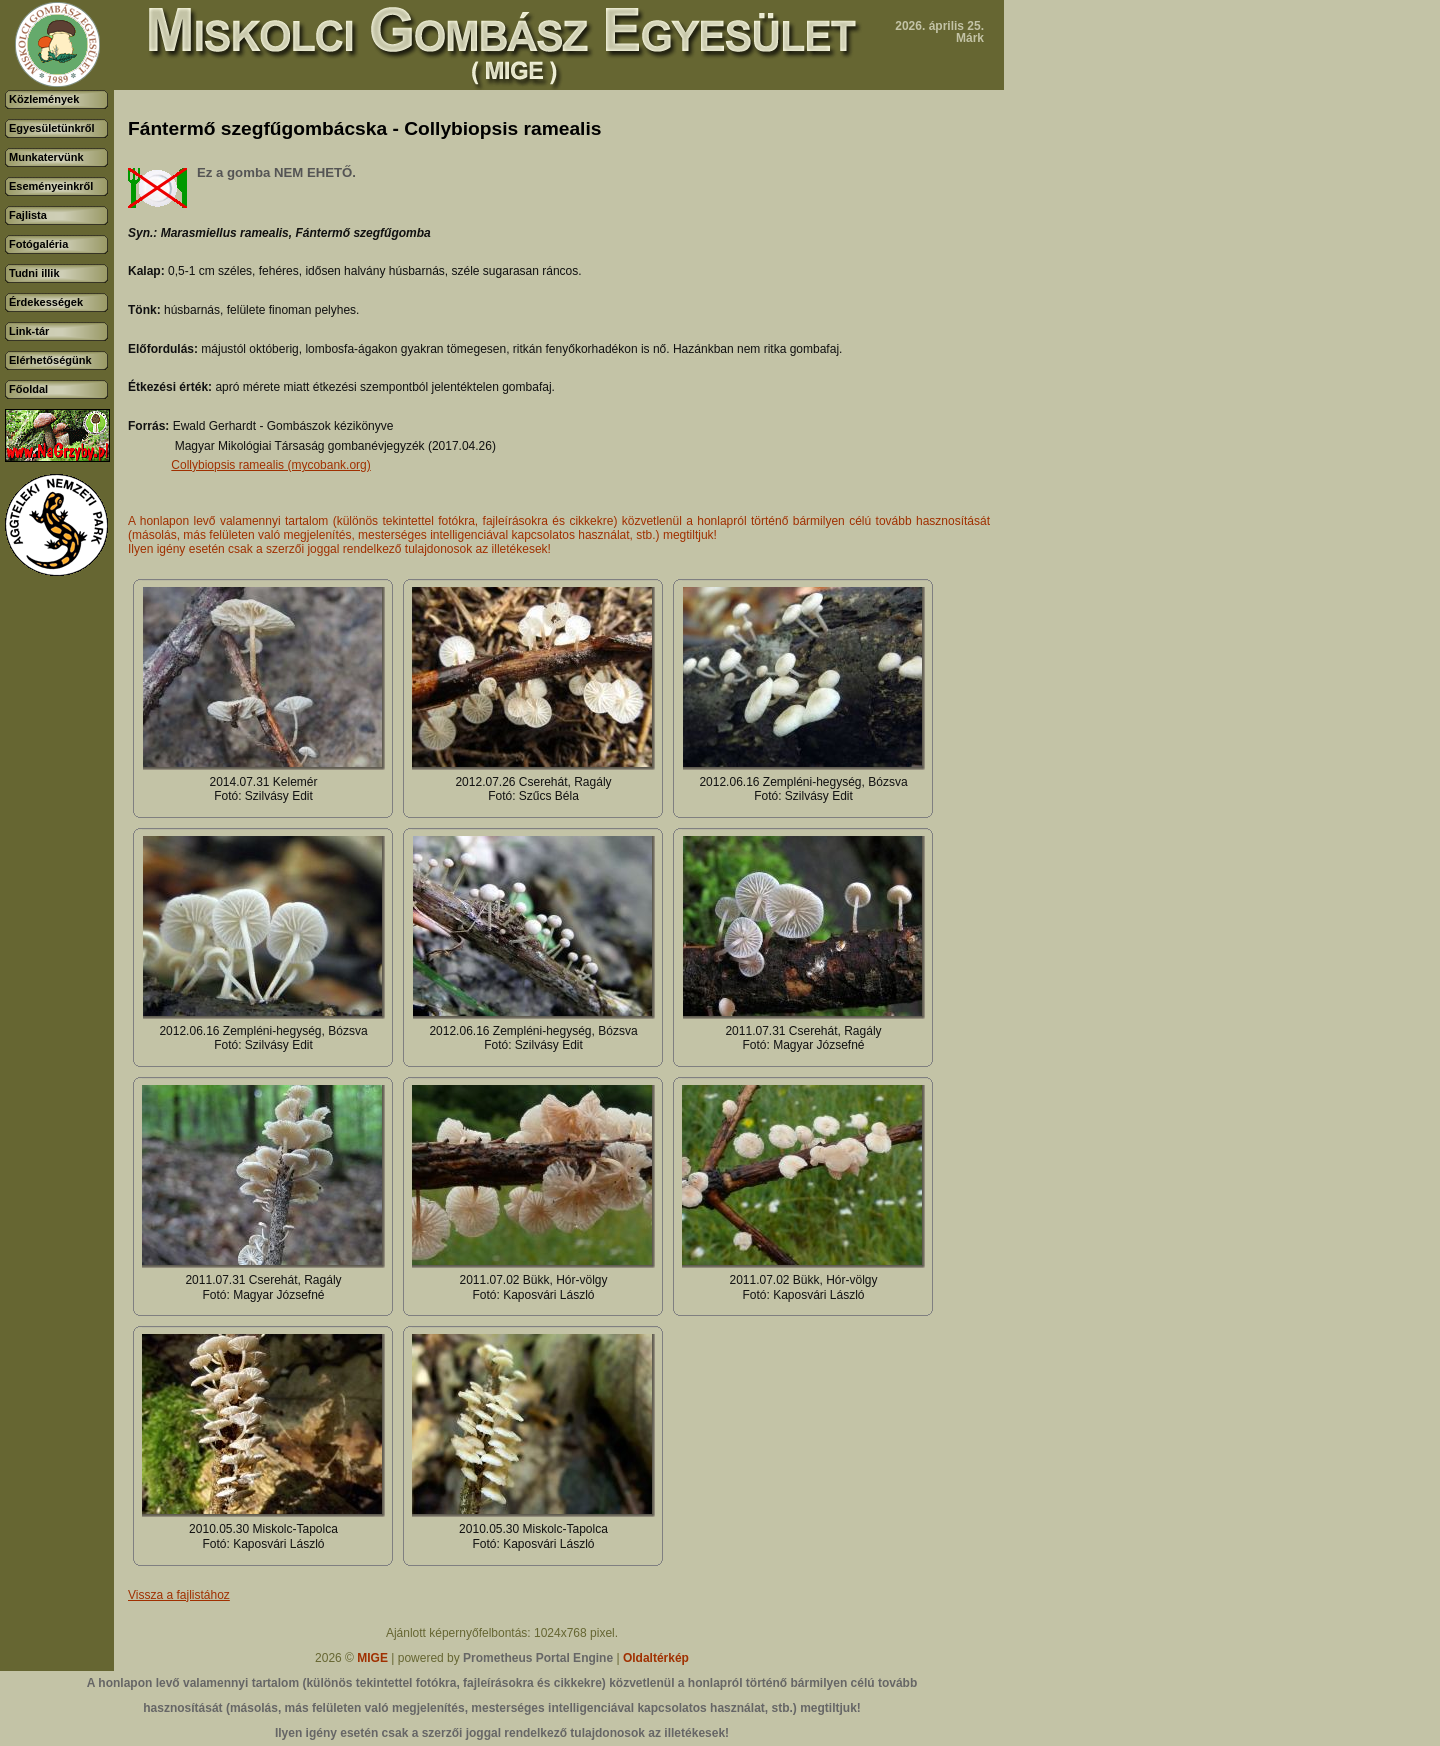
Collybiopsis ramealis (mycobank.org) (270, 465)
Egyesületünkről (52, 128)
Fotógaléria (38, 244)
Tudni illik (34, 273)
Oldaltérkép (656, 1658)
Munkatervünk (46, 157)
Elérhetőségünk (50, 360)
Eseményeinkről (51, 186)
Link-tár (29, 331)
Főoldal (28, 389)
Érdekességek (46, 302)
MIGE (372, 1658)
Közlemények (44, 99)
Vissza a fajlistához (179, 1595)
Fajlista (28, 215)
